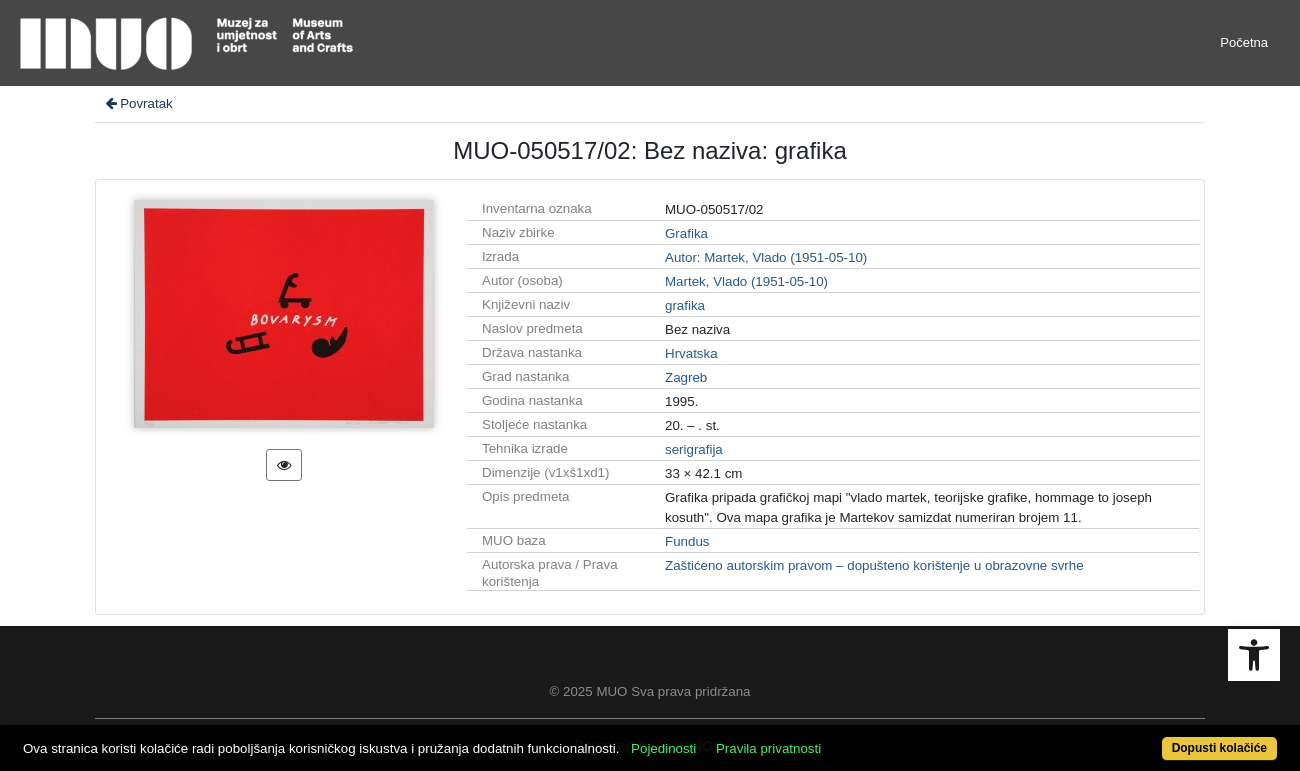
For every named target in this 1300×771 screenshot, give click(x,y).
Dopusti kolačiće (1219, 748)
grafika (685, 305)
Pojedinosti (663, 748)
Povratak (138, 103)
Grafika (686, 233)
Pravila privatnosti (768, 748)
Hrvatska (691, 353)
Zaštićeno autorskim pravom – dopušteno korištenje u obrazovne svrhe (874, 565)
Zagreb (686, 377)
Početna (1244, 42)
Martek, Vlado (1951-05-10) (746, 281)
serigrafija (694, 449)
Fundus (687, 541)
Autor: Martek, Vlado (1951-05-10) (766, 257)
